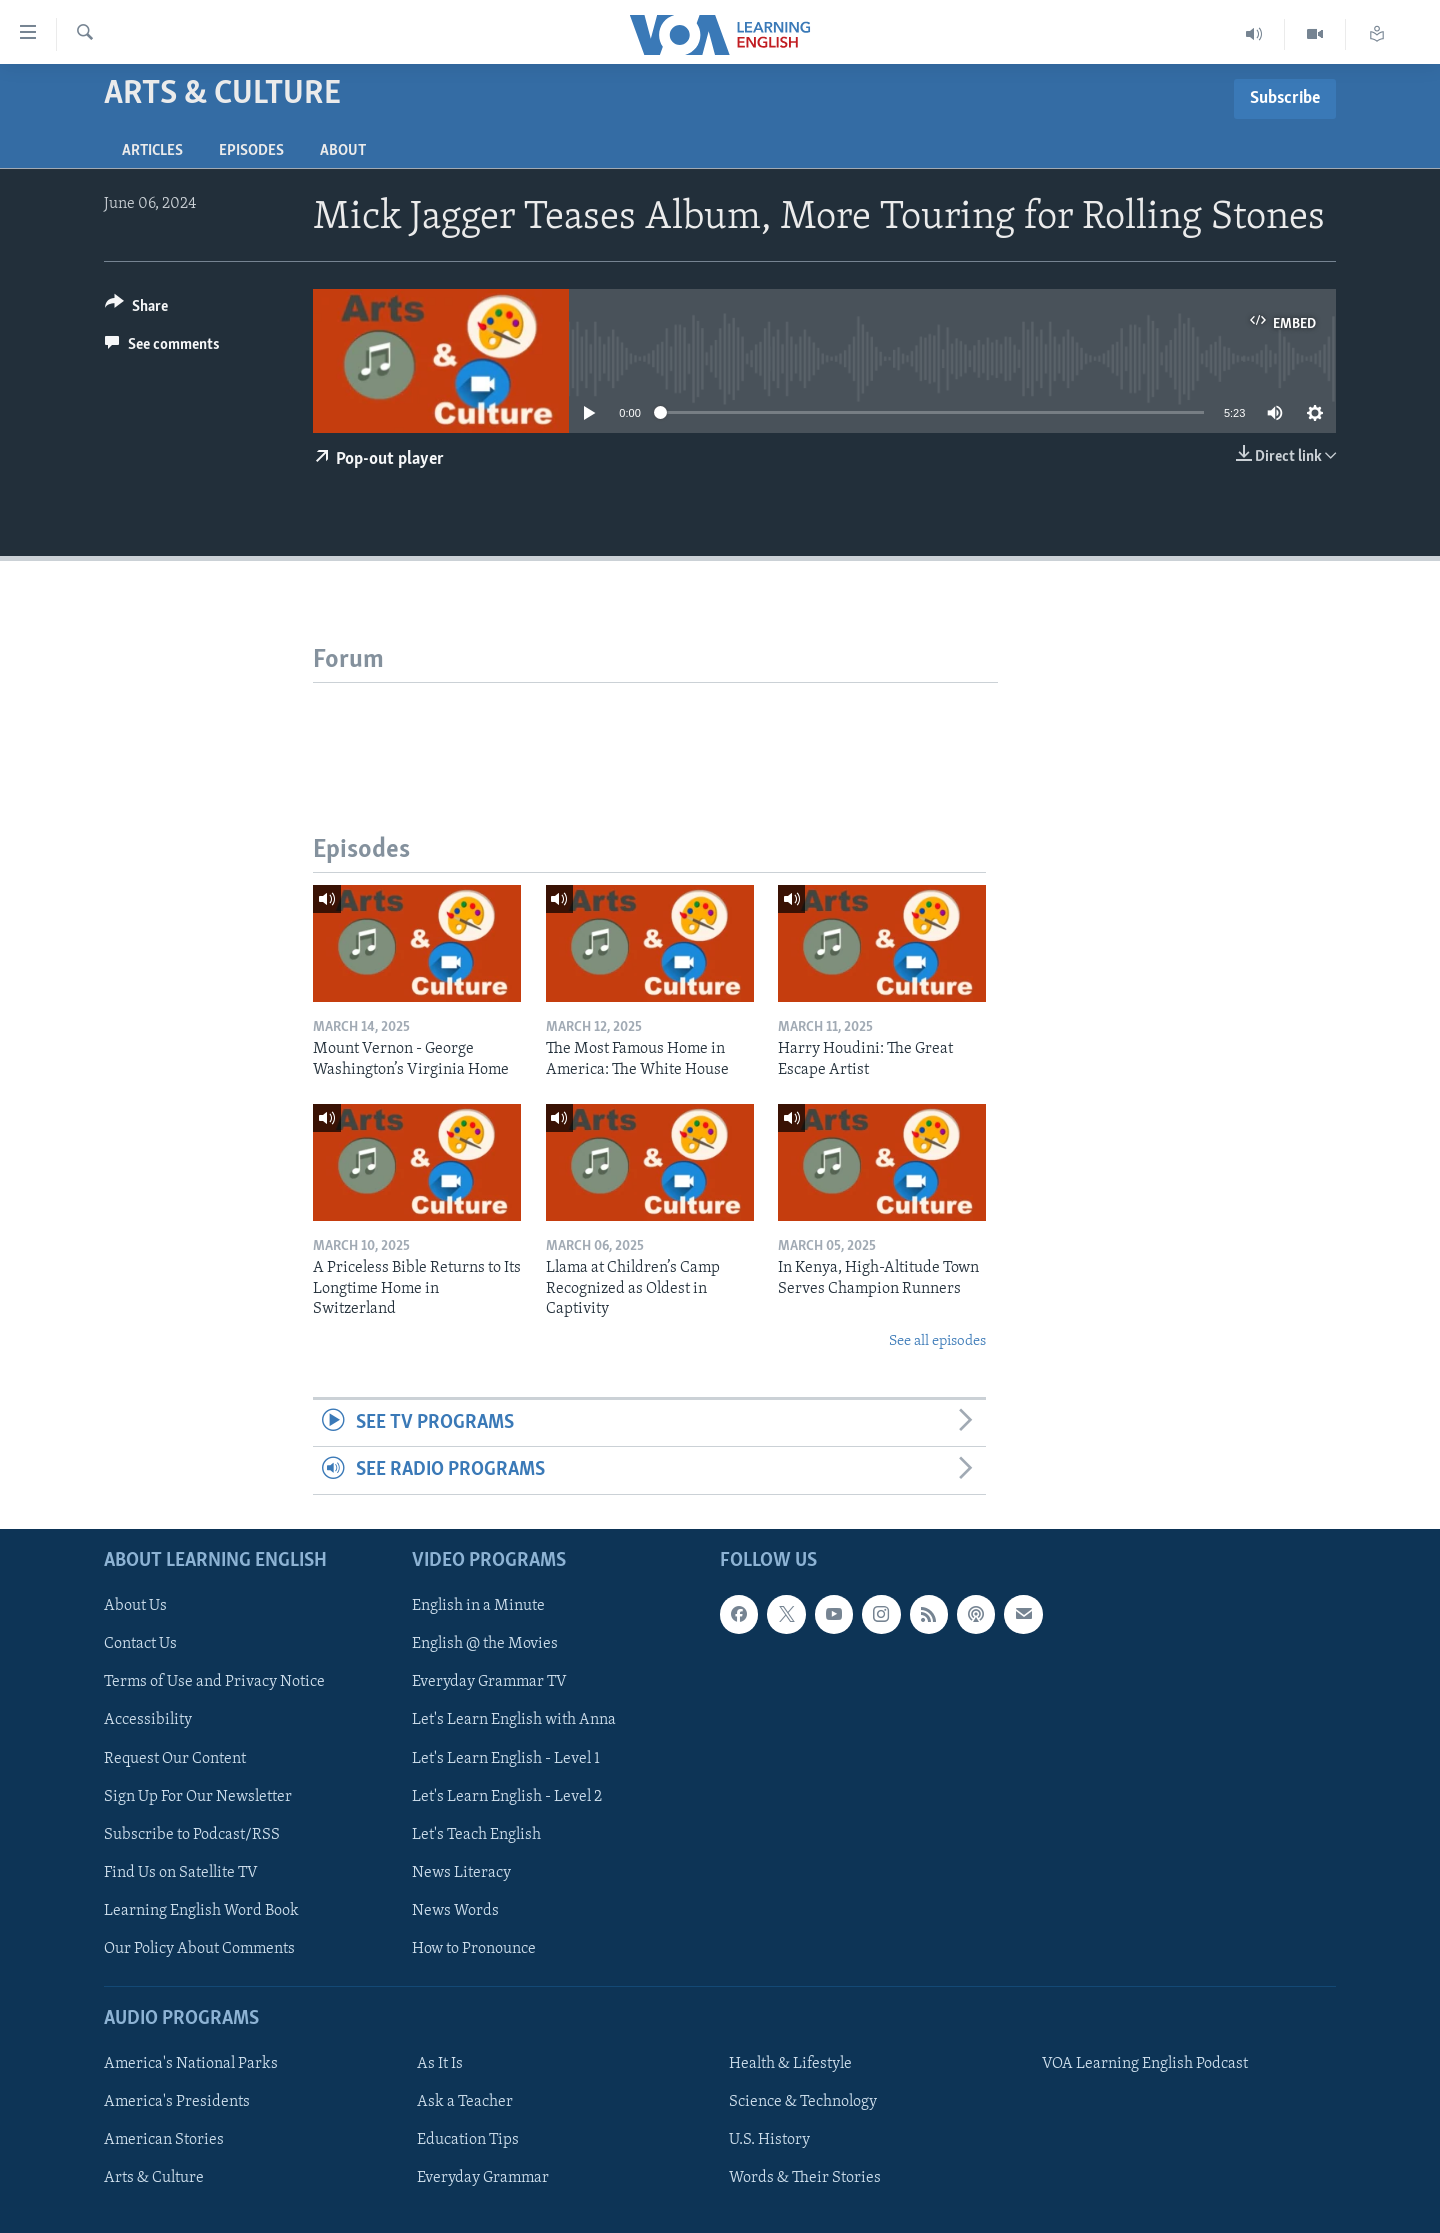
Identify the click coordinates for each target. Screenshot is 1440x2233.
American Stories (164, 2140)
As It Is (440, 2064)
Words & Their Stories (805, 2178)
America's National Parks (191, 2064)
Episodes (251, 151)
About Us (135, 1606)
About (343, 151)
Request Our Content (175, 1758)
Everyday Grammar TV (489, 1682)
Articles (152, 151)
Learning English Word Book (201, 1911)
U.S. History (769, 2140)
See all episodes (937, 1341)
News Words (455, 1911)
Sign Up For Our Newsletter (198, 1796)
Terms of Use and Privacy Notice (214, 1682)
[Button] (136, 309)
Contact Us (140, 1644)
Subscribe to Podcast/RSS (192, 1834)
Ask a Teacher (465, 2102)
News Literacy (461, 1872)
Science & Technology (803, 2102)
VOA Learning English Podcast (1145, 2064)
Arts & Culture (154, 2178)
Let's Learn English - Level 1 (506, 1758)
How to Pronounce (474, 1949)
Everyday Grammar (483, 2178)
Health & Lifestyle (790, 2064)
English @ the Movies (485, 1644)
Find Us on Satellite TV (181, 1872)
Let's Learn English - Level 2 (507, 1796)
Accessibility (148, 1720)
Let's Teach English (476, 1834)
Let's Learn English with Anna (514, 1720)
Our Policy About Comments (199, 1949)
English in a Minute (478, 1606)
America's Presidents (177, 2102)
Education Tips (468, 2140)
